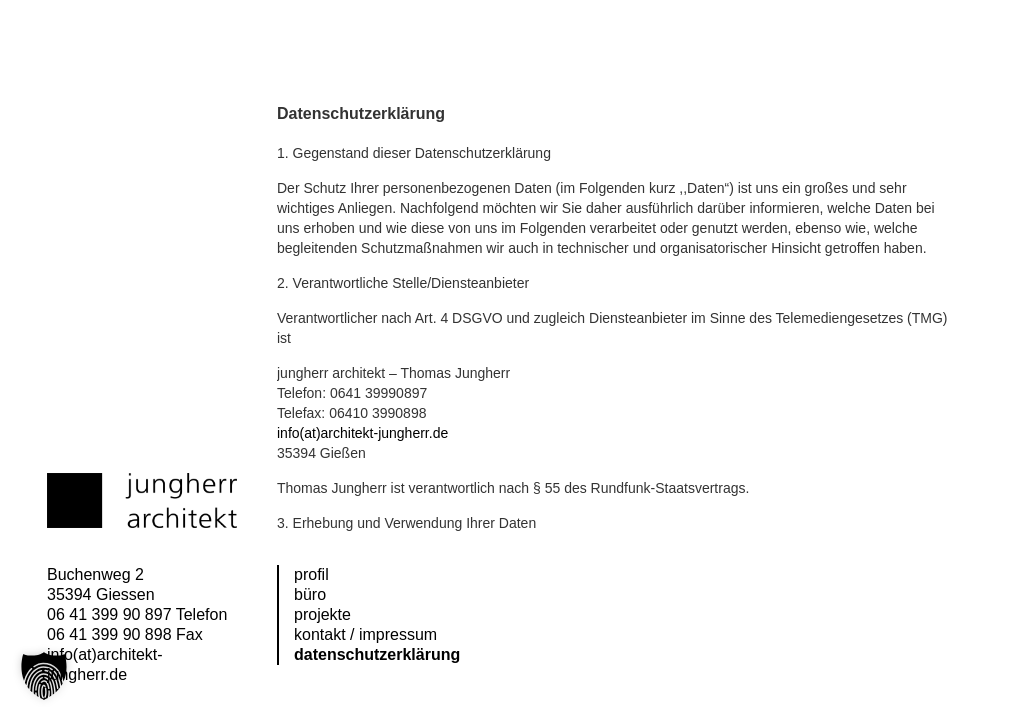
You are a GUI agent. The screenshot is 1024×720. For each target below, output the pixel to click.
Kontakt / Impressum (365, 634)
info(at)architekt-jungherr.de (362, 433)
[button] (44, 676)
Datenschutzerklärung (377, 654)
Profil (311, 574)
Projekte (322, 614)
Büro (310, 594)
